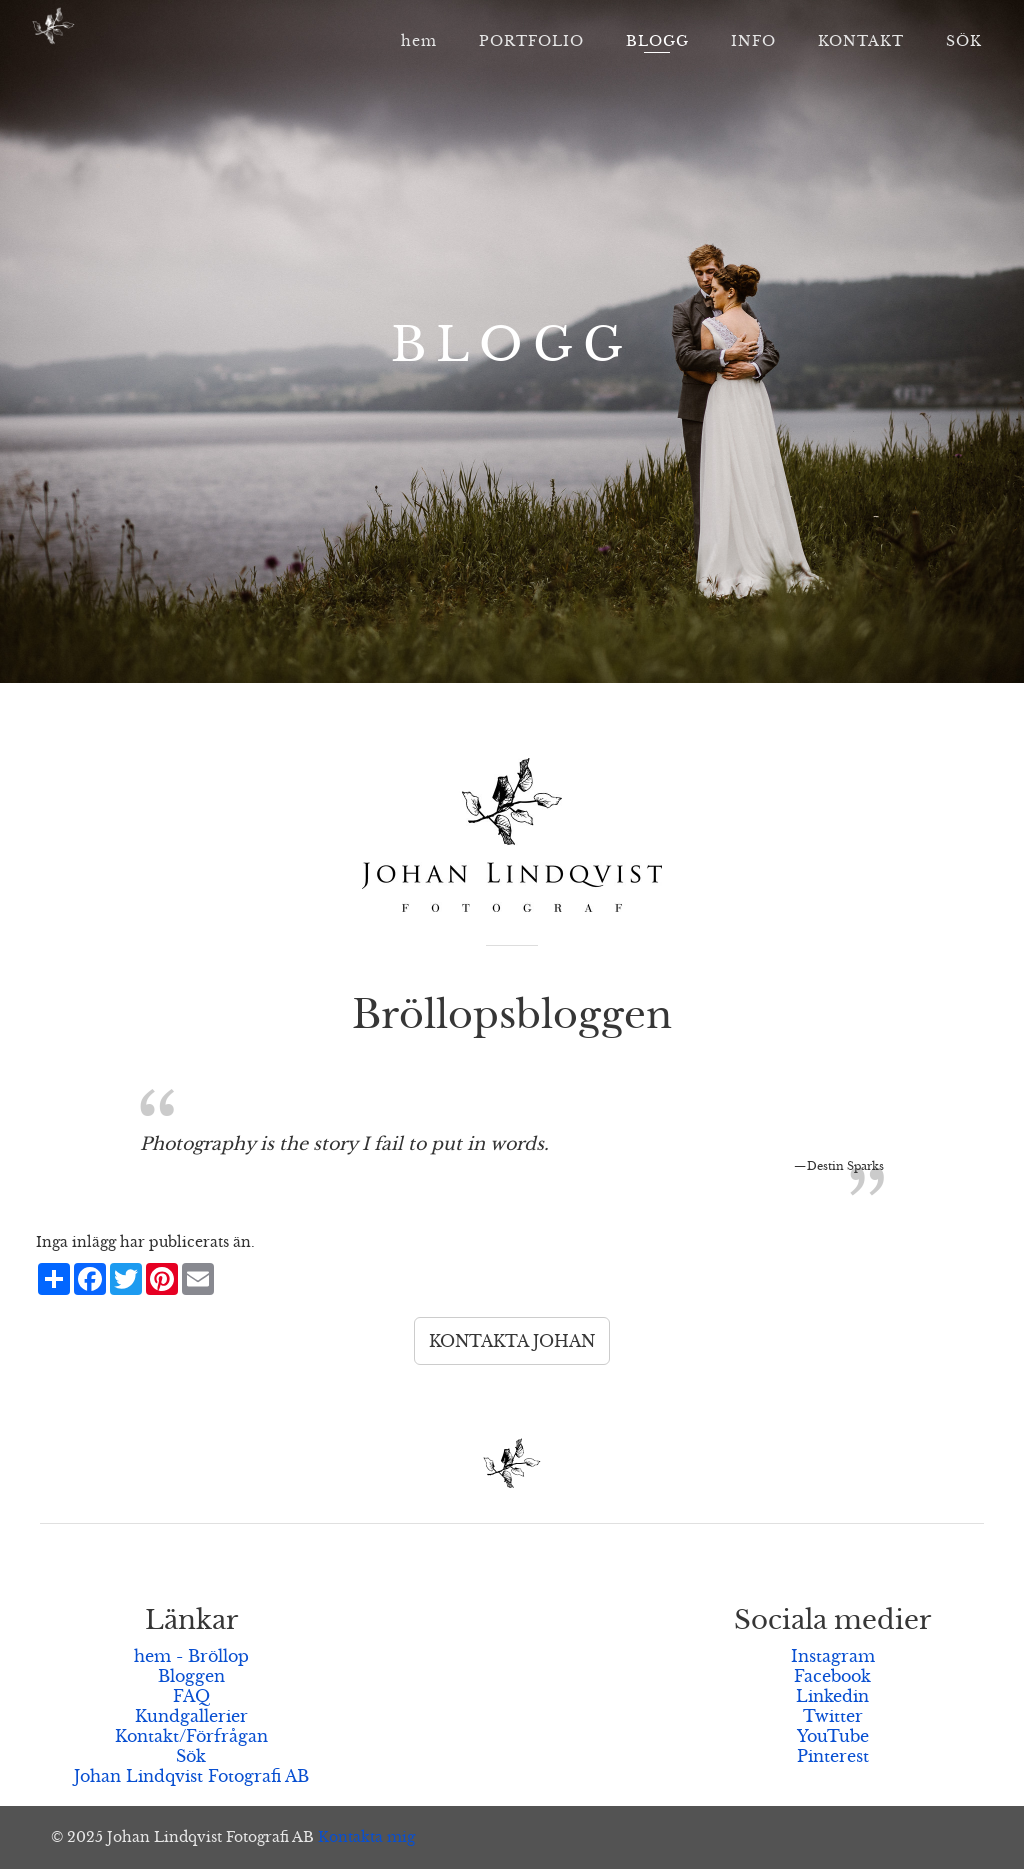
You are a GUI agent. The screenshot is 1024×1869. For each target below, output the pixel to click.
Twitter (833, 1716)
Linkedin (832, 1696)
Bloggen (191, 1676)
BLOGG (657, 41)
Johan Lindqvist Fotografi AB (191, 1776)
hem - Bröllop (191, 1656)
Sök (191, 1756)
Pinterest (833, 1756)
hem (419, 41)
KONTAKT (861, 41)
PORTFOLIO (531, 41)
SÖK (964, 41)
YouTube (833, 1736)
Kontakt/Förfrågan (191, 1736)
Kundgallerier (191, 1716)
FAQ (191, 1696)
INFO (753, 41)
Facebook (832, 1676)
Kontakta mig (366, 1837)
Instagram (833, 1656)
